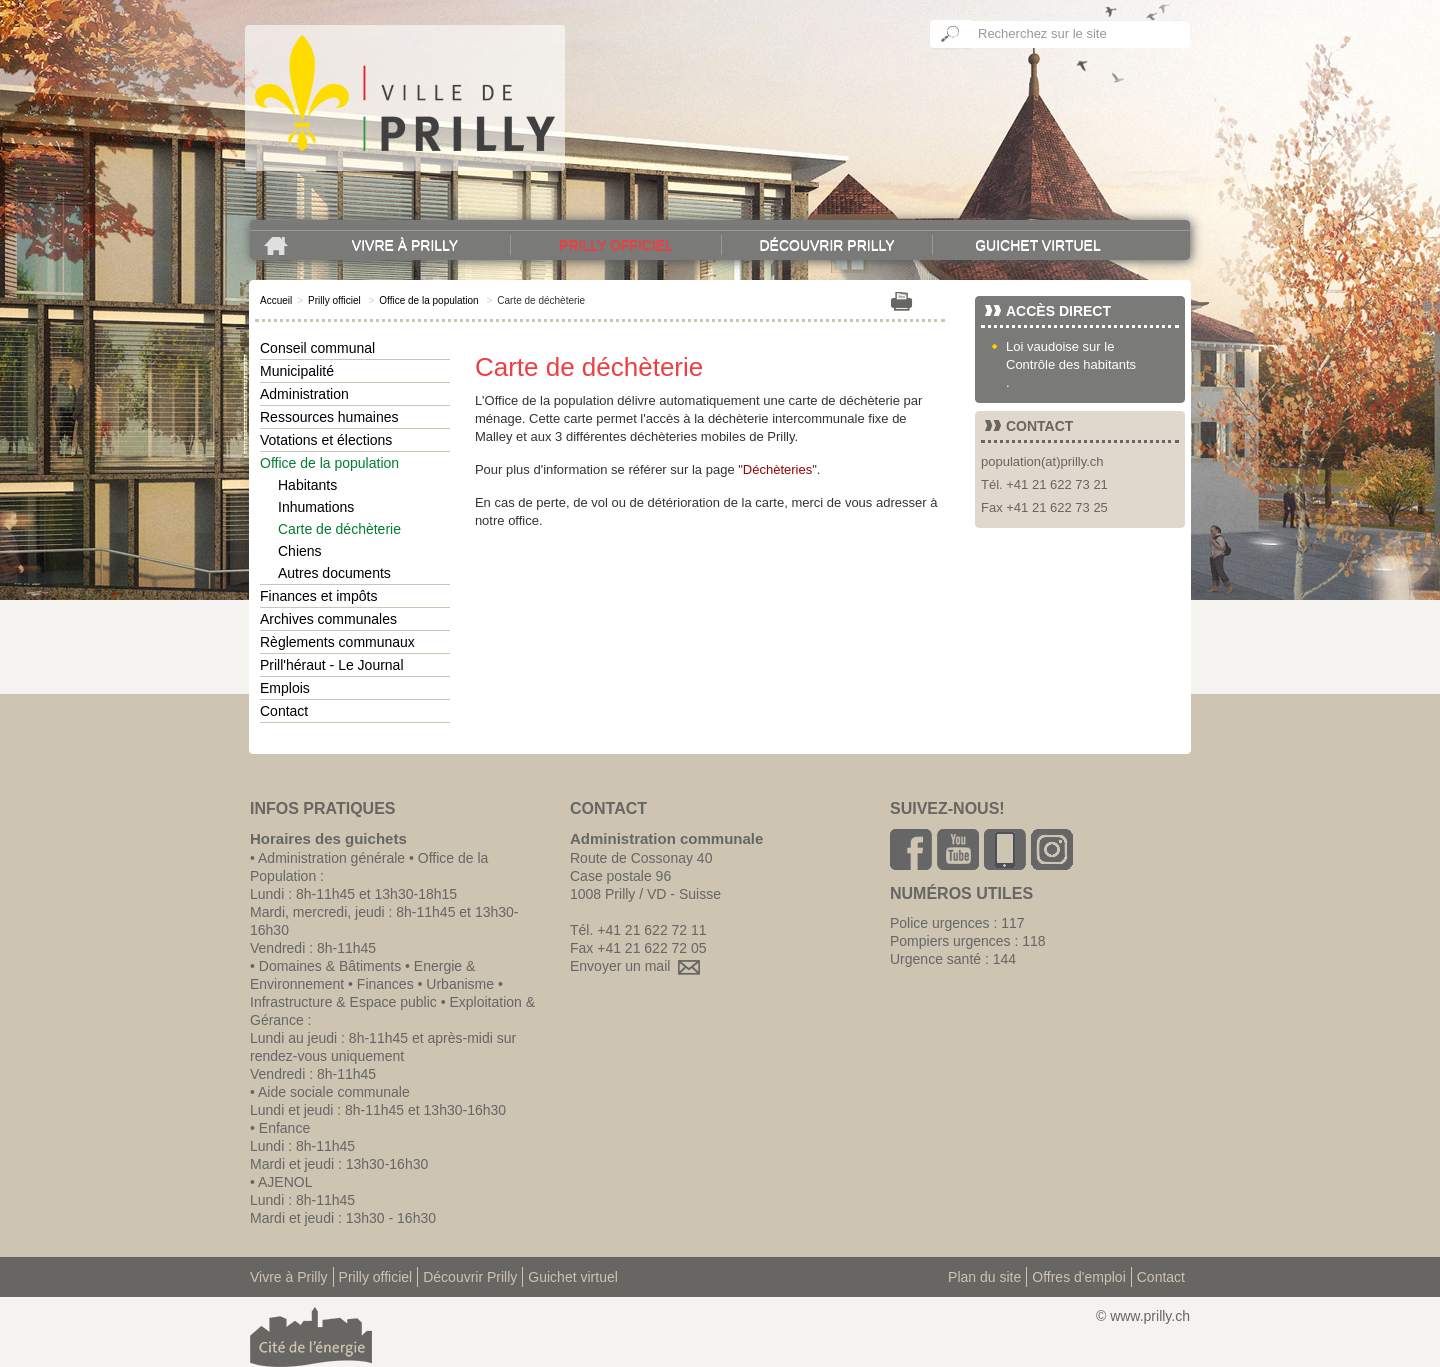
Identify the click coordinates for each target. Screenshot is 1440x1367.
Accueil (276, 300)
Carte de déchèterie (339, 529)
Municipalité (297, 371)
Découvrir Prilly (826, 245)
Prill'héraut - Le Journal (332, 665)
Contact (284, 711)
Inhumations (316, 507)
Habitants (307, 485)
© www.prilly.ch (1143, 1316)
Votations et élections (326, 440)
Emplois (285, 688)
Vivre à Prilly (405, 245)
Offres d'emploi (1078, 1277)
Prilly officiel (616, 245)
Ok (951, 34)
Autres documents (334, 573)
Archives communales (328, 619)
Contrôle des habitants (1071, 364)
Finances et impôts (319, 596)
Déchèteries (777, 469)
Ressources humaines (329, 417)
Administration (304, 394)
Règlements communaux (337, 642)
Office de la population (428, 300)
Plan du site (984, 1277)
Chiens (300, 551)
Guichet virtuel (1038, 245)
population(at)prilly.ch (1042, 461)
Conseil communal (317, 348)
